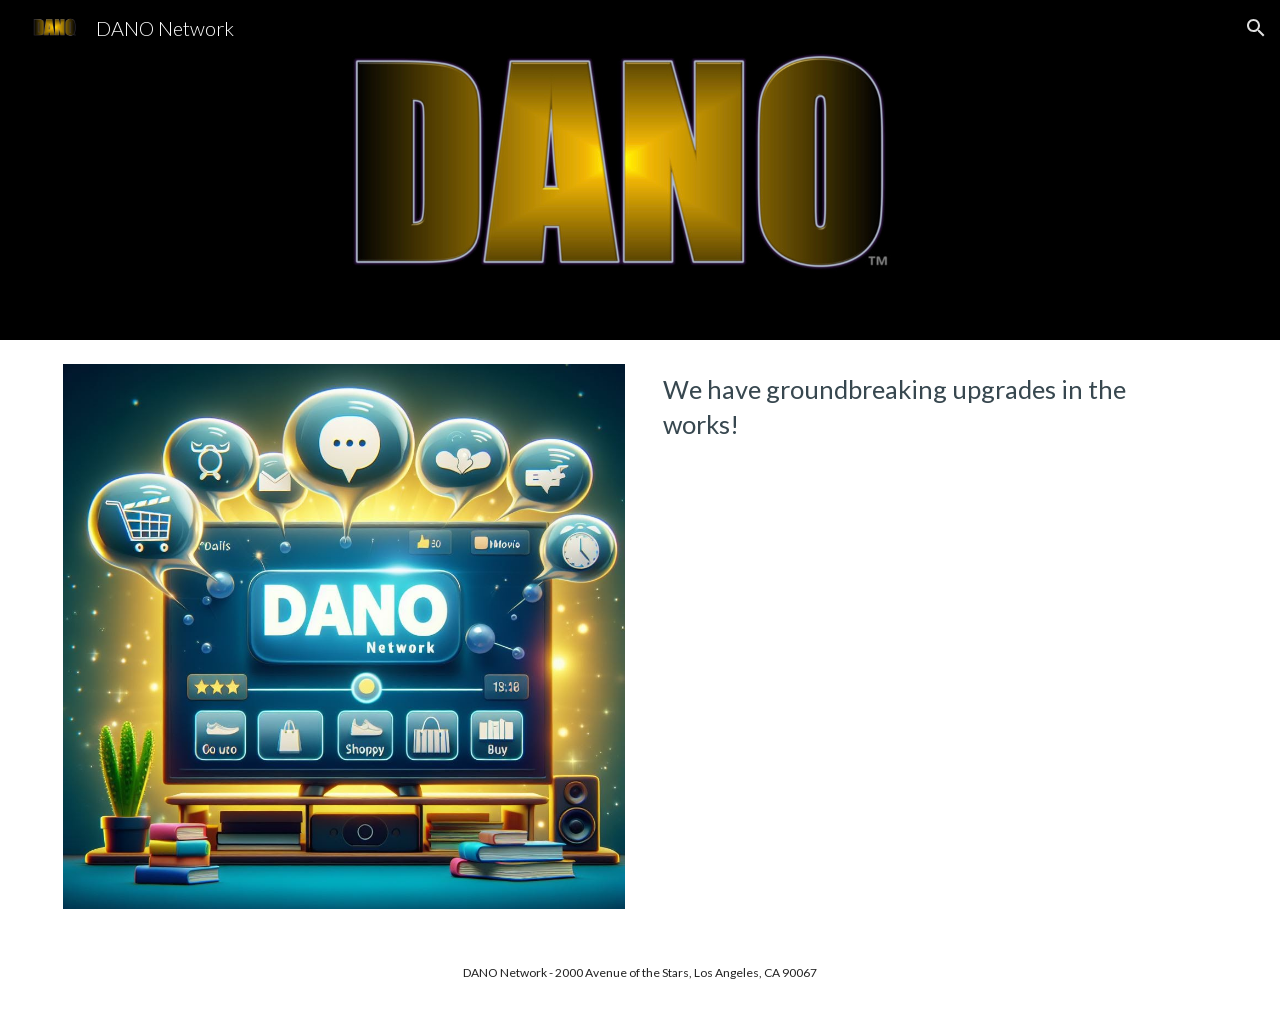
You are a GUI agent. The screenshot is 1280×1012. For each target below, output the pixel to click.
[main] (936, 407)
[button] (1256, 28)
